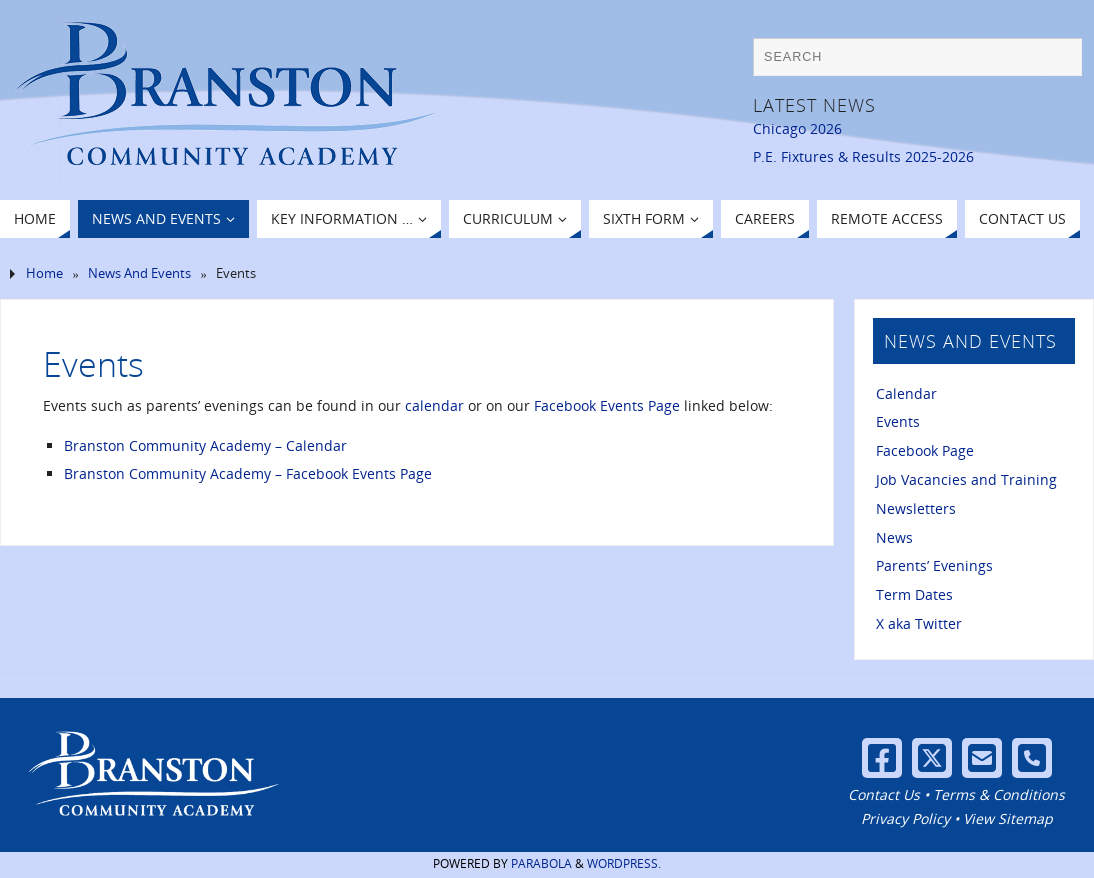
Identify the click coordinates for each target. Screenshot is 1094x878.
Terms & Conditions (999, 794)
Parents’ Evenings (934, 565)
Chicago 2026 (797, 128)
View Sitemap (1008, 818)
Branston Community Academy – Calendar (205, 445)
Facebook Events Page (607, 405)
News (894, 537)
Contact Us (884, 794)
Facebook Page (925, 450)
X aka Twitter (919, 623)
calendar (434, 405)
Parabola (541, 863)
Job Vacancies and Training (966, 479)
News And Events (139, 273)
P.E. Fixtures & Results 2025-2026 (863, 156)
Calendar (906, 393)
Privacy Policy (905, 818)
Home (44, 273)
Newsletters (916, 508)
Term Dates (914, 594)
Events (898, 421)
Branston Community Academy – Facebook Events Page (248, 473)
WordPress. (624, 863)
